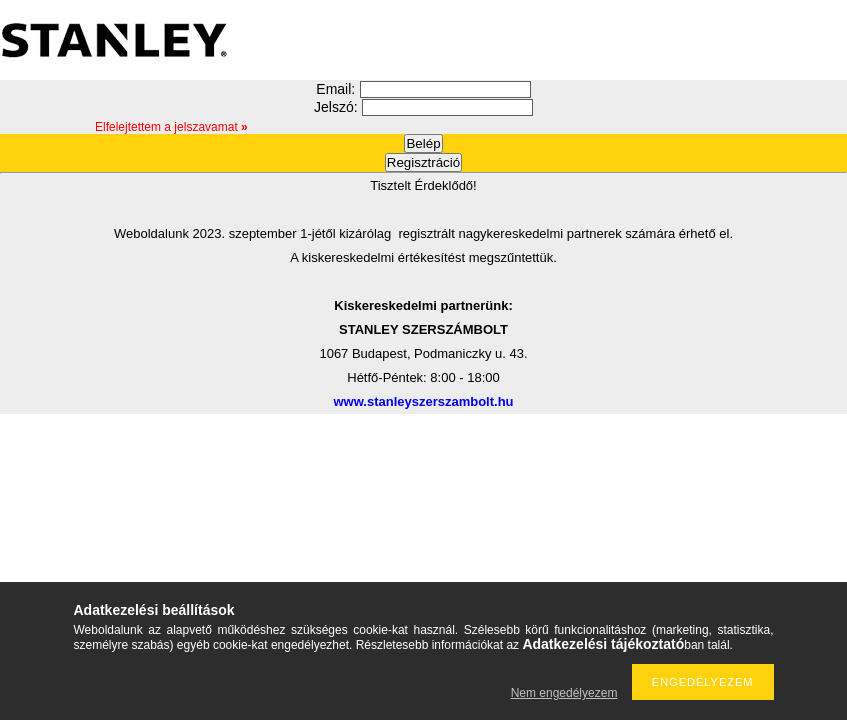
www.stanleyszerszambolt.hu (423, 401)
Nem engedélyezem (564, 693)
